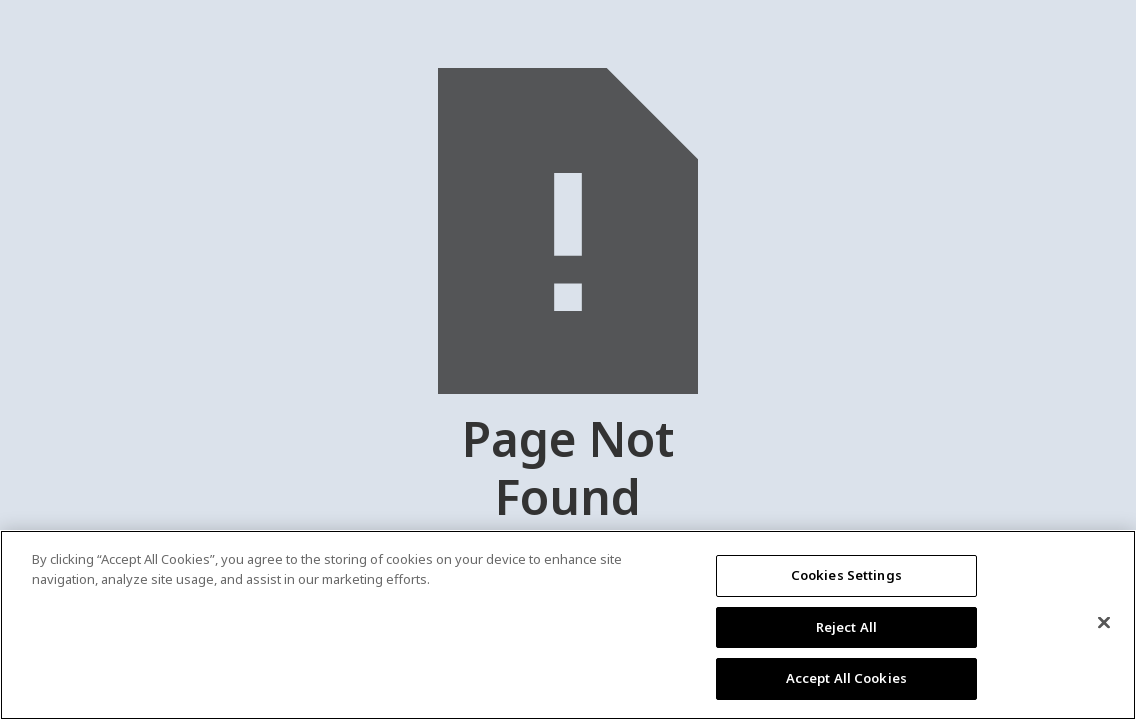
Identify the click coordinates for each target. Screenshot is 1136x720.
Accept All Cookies (846, 678)
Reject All (846, 627)
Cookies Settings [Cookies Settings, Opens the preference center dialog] (846, 575)
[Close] (1104, 623)
